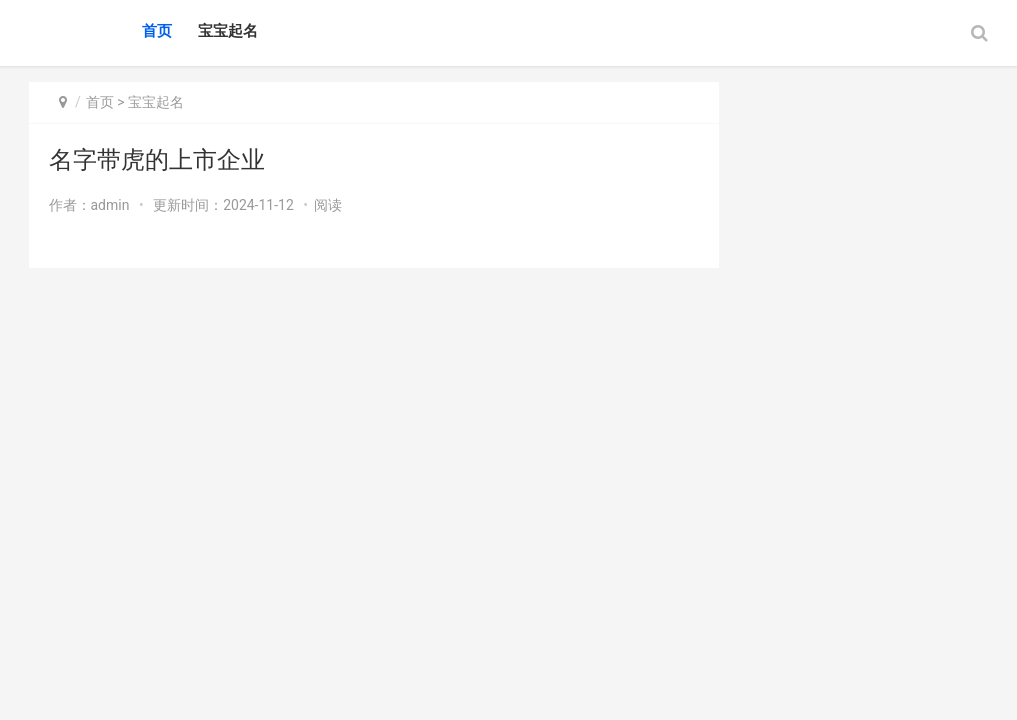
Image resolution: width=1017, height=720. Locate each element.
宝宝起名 (228, 31)
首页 (157, 31)
